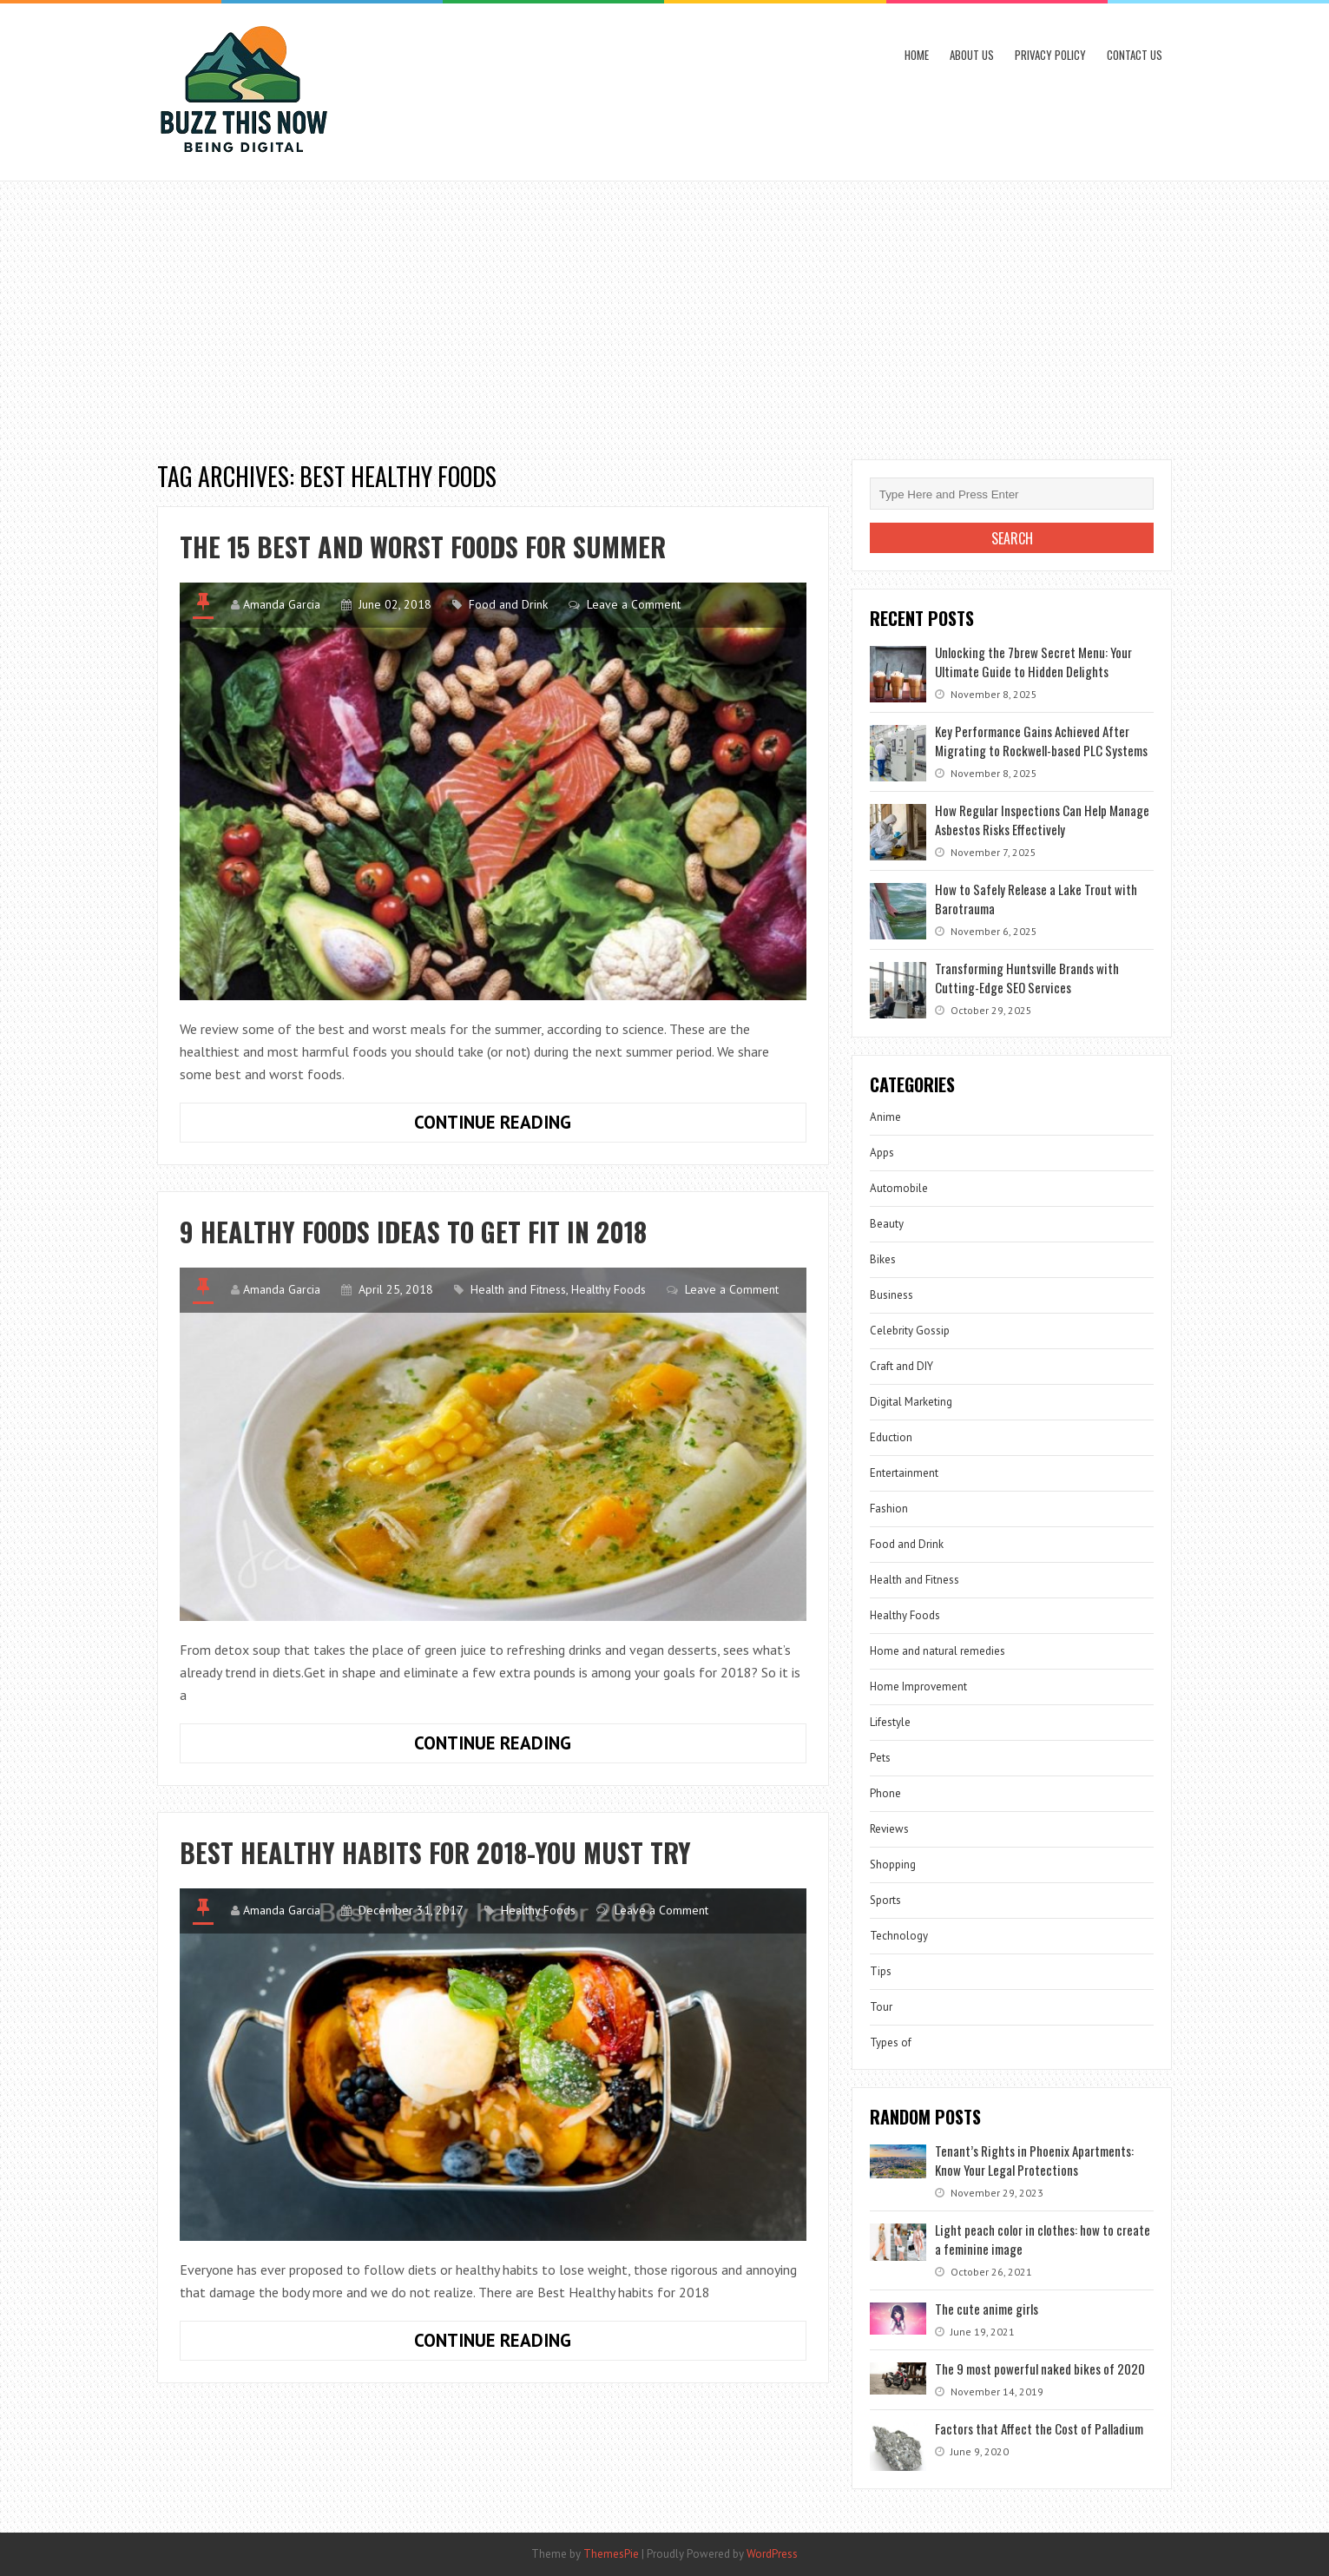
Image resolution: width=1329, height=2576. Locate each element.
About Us (972, 54)
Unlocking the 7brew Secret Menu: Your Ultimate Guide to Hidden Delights (1033, 661)
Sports (885, 1900)
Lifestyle (890, 1722)
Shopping (893, 1864)
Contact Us (1134, 54)
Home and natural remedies (937, 1651)
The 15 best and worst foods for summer (423, 546)
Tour (881, 2007)
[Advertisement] (665, 311)
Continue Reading (526, 1126)
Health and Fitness (518, 1289)
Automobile (899, 1188)
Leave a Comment (634, 604)
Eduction (891, 1437)
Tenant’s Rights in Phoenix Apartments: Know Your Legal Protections (1034, 2160)
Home (917, 54)
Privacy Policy (1050, 54)
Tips (880, 1971)
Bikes (883, 1259)
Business (891, 1295)
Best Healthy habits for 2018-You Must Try (435, 1852)
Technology (899, 1935)
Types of (890, 2042)
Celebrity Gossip (910, 1330)
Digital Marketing (911, 1401)
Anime (885, 1117)
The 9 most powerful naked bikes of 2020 (1040, 2368)
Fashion (889, 1508)
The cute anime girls (986, 2308)
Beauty (887, 1223)
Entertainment (904, 1473)
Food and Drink (508, 604)
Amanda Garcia (281, 604)
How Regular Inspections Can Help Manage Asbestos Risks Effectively (1042, 819)
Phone (885, 1793)
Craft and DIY (901, 1366)
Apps (882, 1152)
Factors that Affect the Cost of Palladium (1039, 2428)
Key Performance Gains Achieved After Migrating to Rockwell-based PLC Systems (1041, 740)
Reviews (889, 1829)
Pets (880, 1757)
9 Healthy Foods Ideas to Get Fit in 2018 (413, 1231)
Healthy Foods (608, 1289)
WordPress (772, 2553)
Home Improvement (918, 1686)
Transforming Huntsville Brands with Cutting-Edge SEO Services (1027, 978)
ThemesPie (611, 2553)
